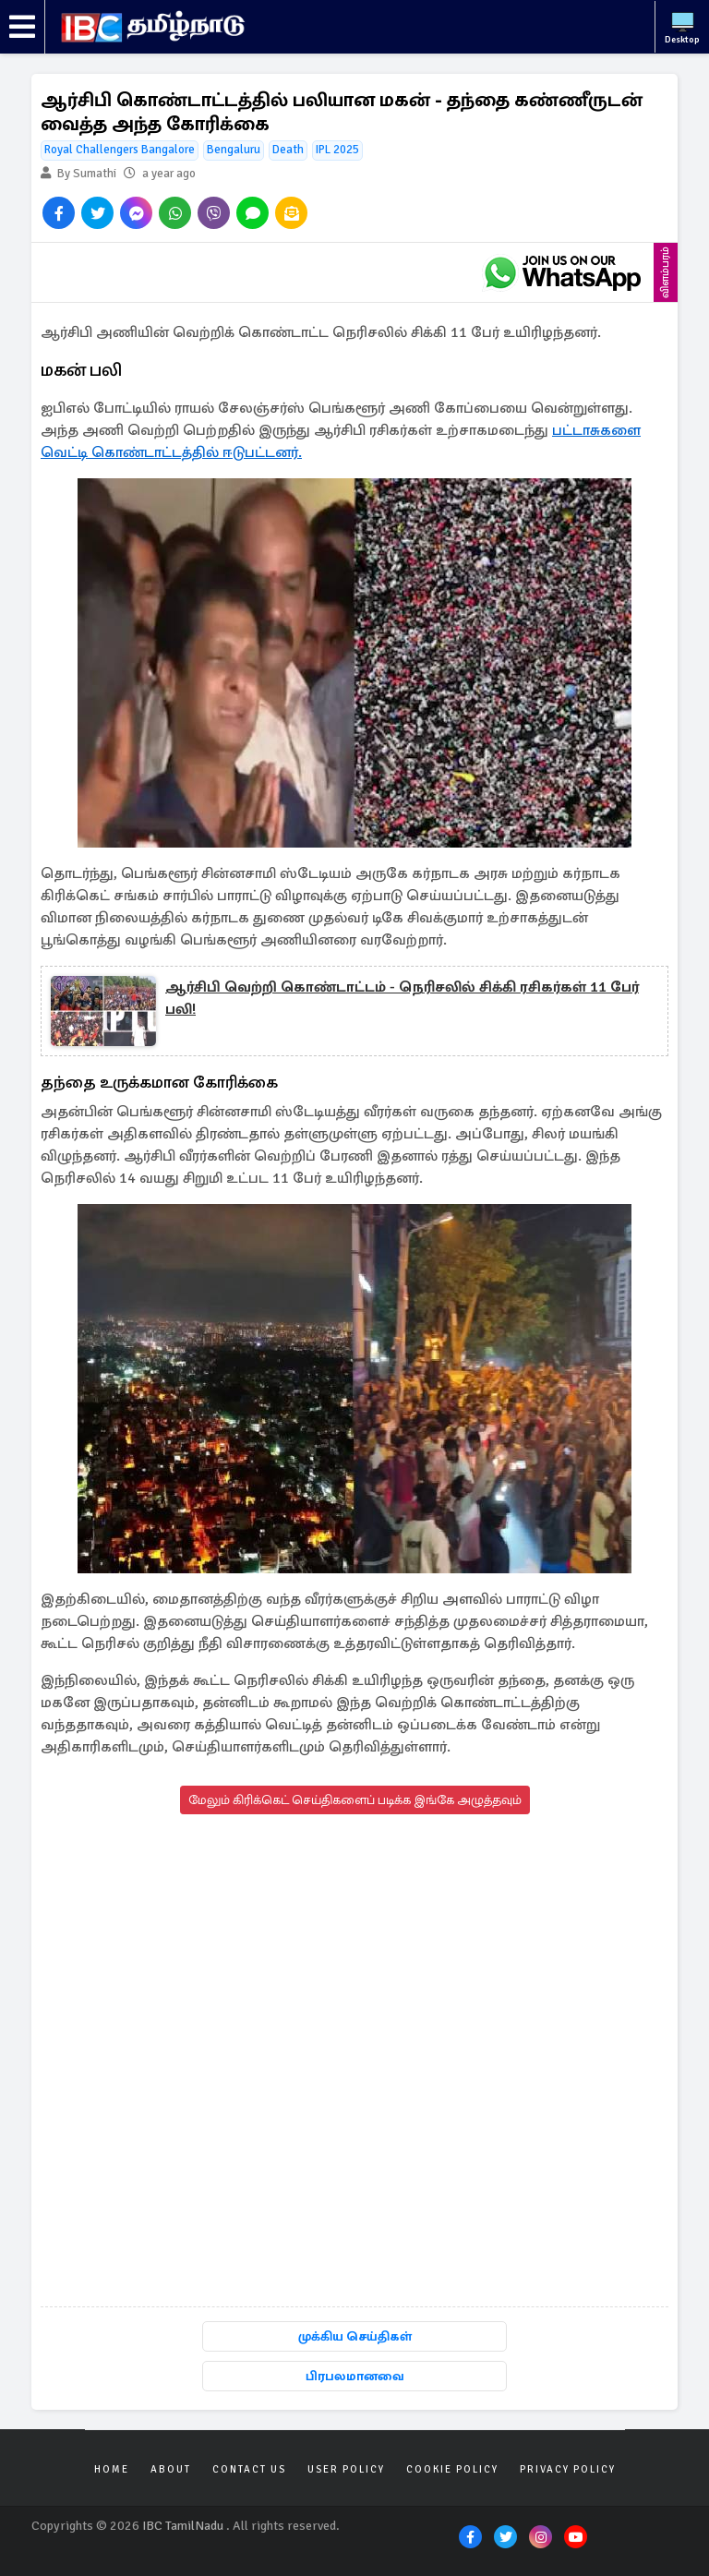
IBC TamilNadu (182, 2526)
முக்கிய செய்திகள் (355, 2336)
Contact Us (249, 2469)
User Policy (346, 2469)
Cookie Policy (452, 2469)
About (170, 2469)
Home (111, 2469)
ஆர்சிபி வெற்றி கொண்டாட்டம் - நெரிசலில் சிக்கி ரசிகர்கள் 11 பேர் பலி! (402, 998)
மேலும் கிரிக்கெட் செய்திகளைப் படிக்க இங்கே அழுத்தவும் (355, 1800)
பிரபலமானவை (355, 2376)
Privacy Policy (568, 2469)
